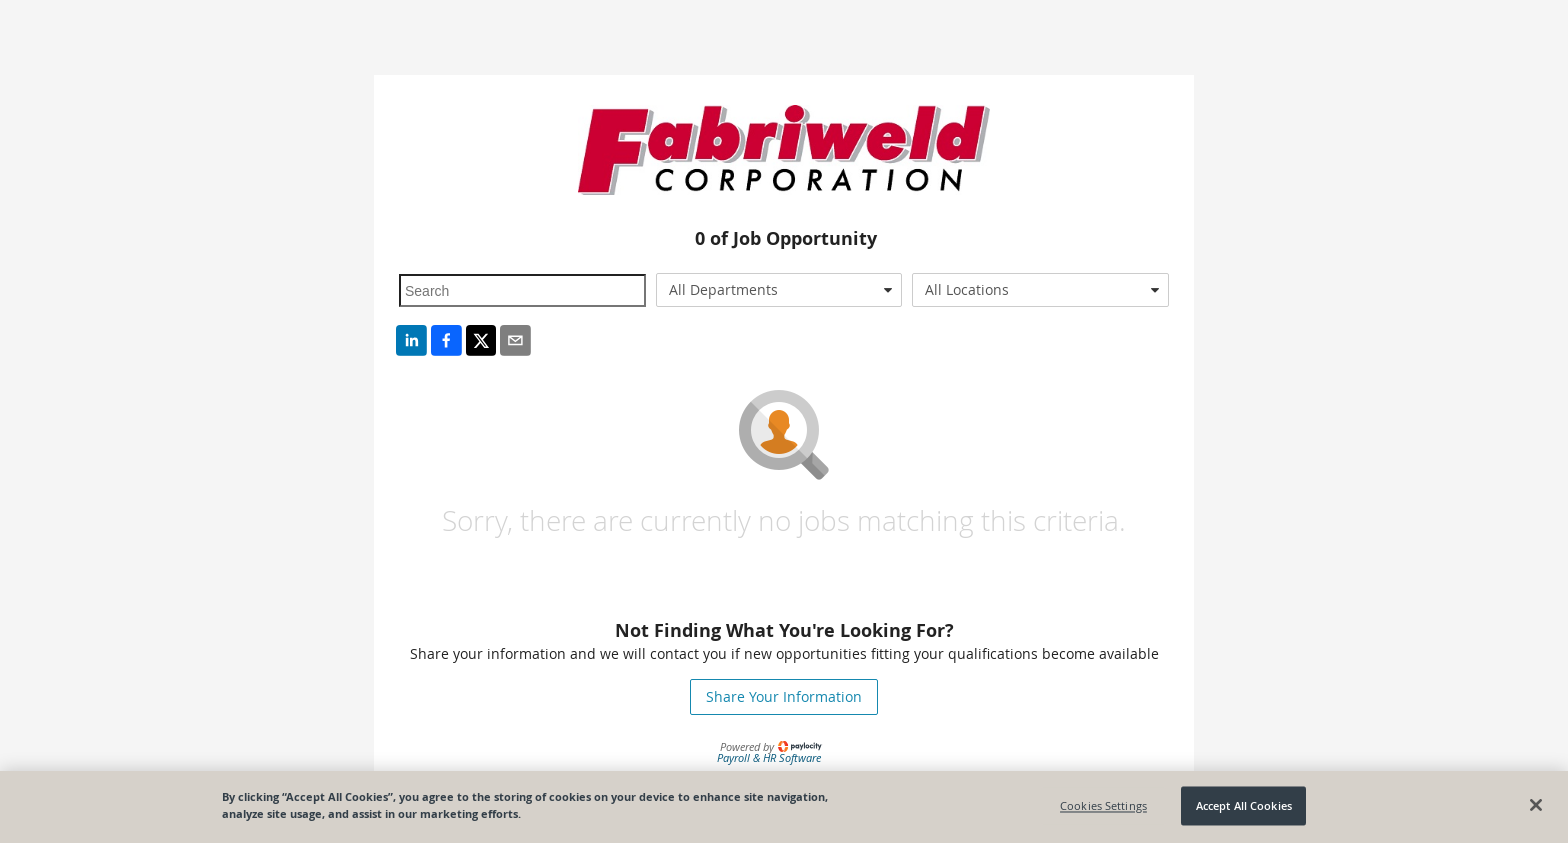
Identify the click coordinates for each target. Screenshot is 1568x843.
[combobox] (779, 290)
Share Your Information (784, 696)
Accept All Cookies (1244, 805)
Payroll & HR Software (769, 757)
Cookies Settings (1103, 805)
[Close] (1536, 805)
